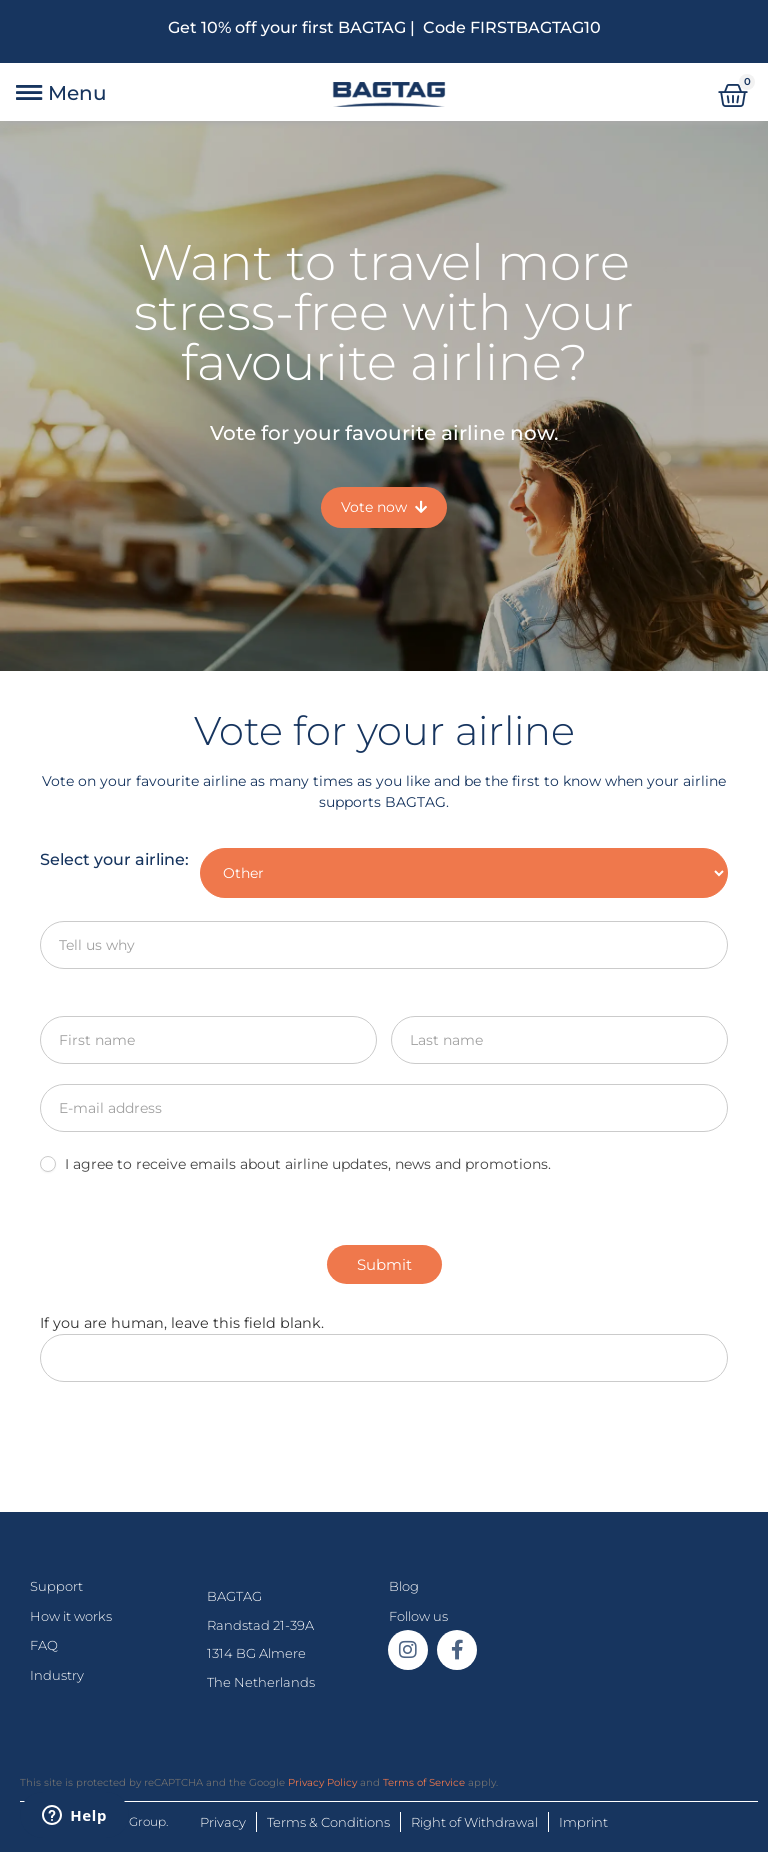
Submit (384, 1264)
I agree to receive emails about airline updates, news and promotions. (295, 1164)
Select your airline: (114, 859)
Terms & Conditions (328, 1822)
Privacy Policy (322, 1782)
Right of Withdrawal (474, 1822)
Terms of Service (424, 1782)
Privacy (223, 1822)
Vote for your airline (384, 730)
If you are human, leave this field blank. (182, 1323)
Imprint (583, 1822)
